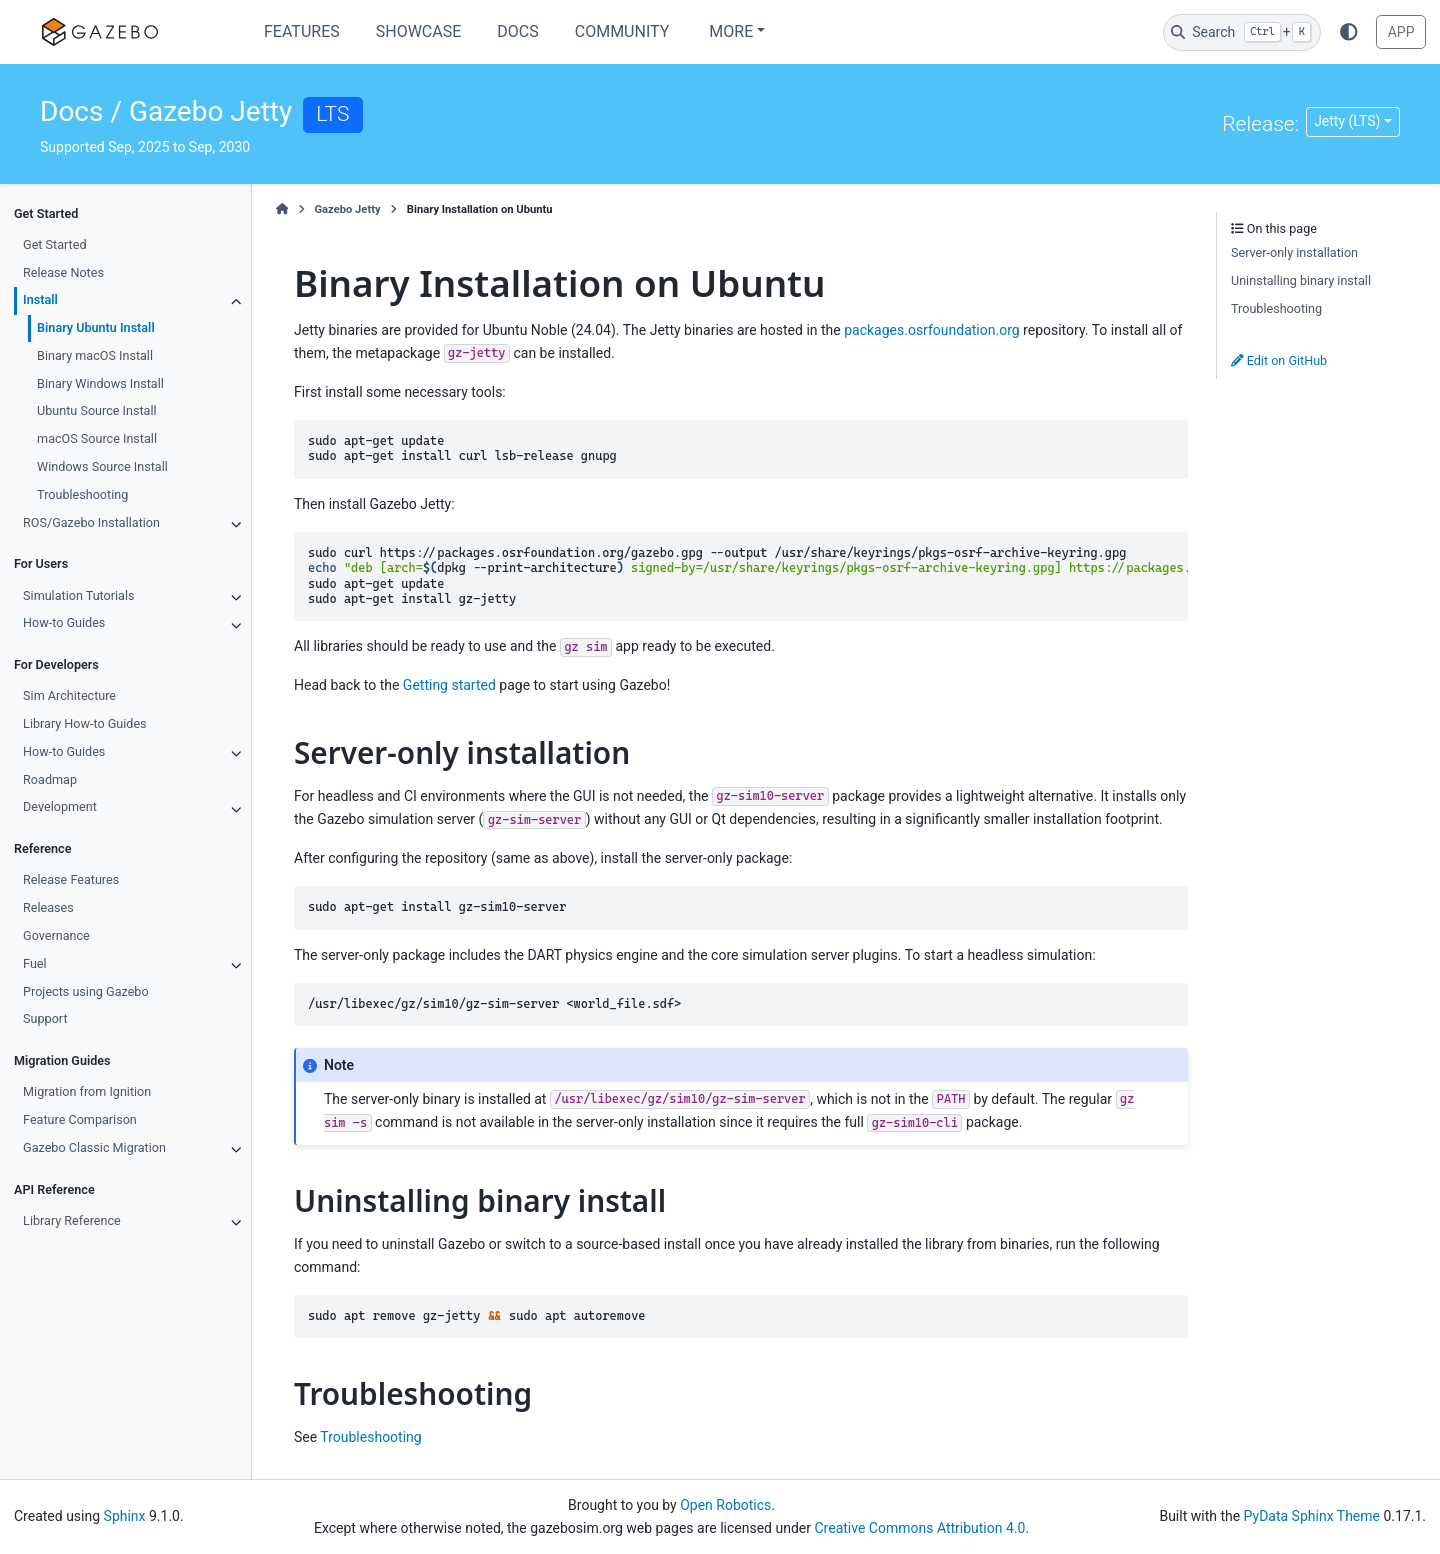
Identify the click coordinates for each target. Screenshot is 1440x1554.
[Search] (1242, 32)
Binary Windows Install (100, 383)
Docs (517, 31)
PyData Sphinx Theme (1312, 1516)
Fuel (35, 963)
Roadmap (50, 779)
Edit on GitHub (1279, 360)
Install (40, 299)
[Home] (282, 210)
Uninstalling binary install (1301, 280)
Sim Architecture (69, 695)
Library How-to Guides (85, 723)
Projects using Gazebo (85, 991)
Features (302, 31)
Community (622, 31)
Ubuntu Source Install (96, 410)
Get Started (54, 244)
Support (45, 1018)
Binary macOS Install (95, 355)
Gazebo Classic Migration (94, 1147)
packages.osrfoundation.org (931, 330)
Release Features (71, 879)
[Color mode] (1349, 32)
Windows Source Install (102, 466)
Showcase (419, 31)
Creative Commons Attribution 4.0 (919, 1528)
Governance (56, 935)
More (731, 31)
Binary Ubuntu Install (96, 327)
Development (60, 806)
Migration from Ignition (87, 1091)
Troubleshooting (82, 494)
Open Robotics (725, 1505)
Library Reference (72, 1220)
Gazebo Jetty (347, 209)
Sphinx (125, 1516)
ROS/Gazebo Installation (91, 522)
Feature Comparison (80, 1119)
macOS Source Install (97, 438)
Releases (48, 907)
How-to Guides (64, 622)
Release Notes (63, 272)
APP (1401, 32)
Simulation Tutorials (78, 595)
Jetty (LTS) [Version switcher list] (1347, 121)
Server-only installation (1294, 252)
